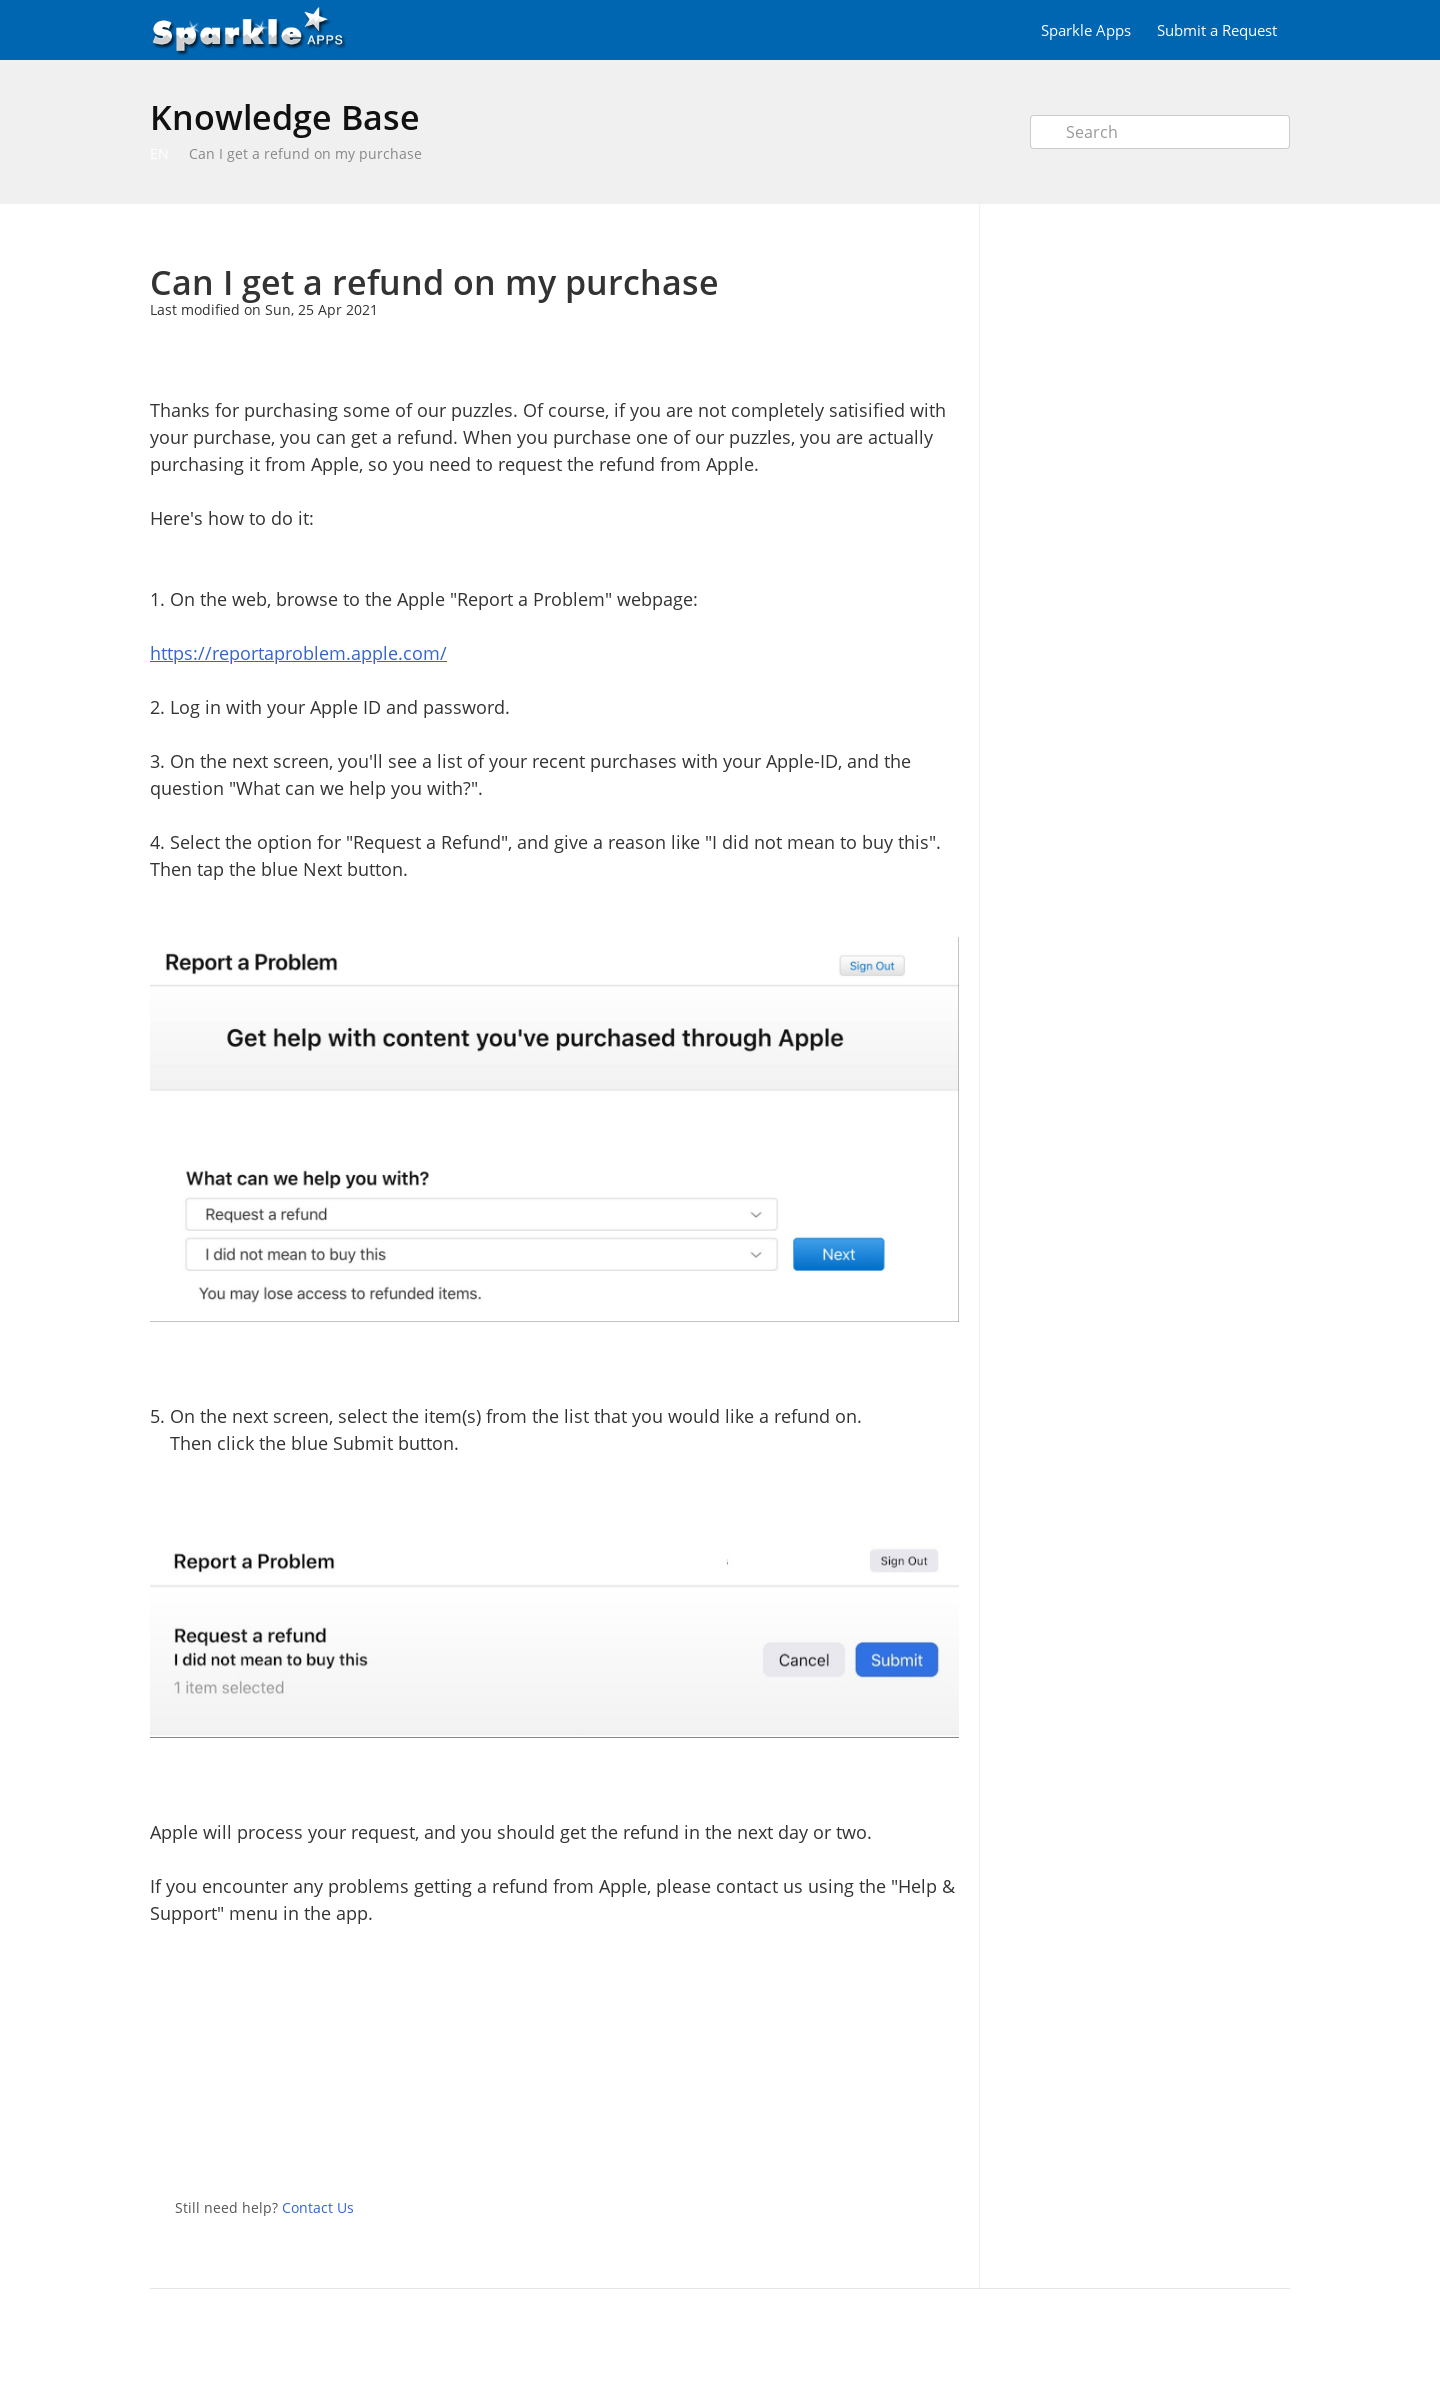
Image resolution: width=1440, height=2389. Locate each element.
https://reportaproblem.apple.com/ (298, 653)
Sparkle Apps (1086, 30)
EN (159, 153)
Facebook (944, 2144)
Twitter (904, 2144)
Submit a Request (1217, 30)
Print (891, 233)
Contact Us (318, 2207)
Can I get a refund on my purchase (305, 153)
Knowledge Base (285, 117)
